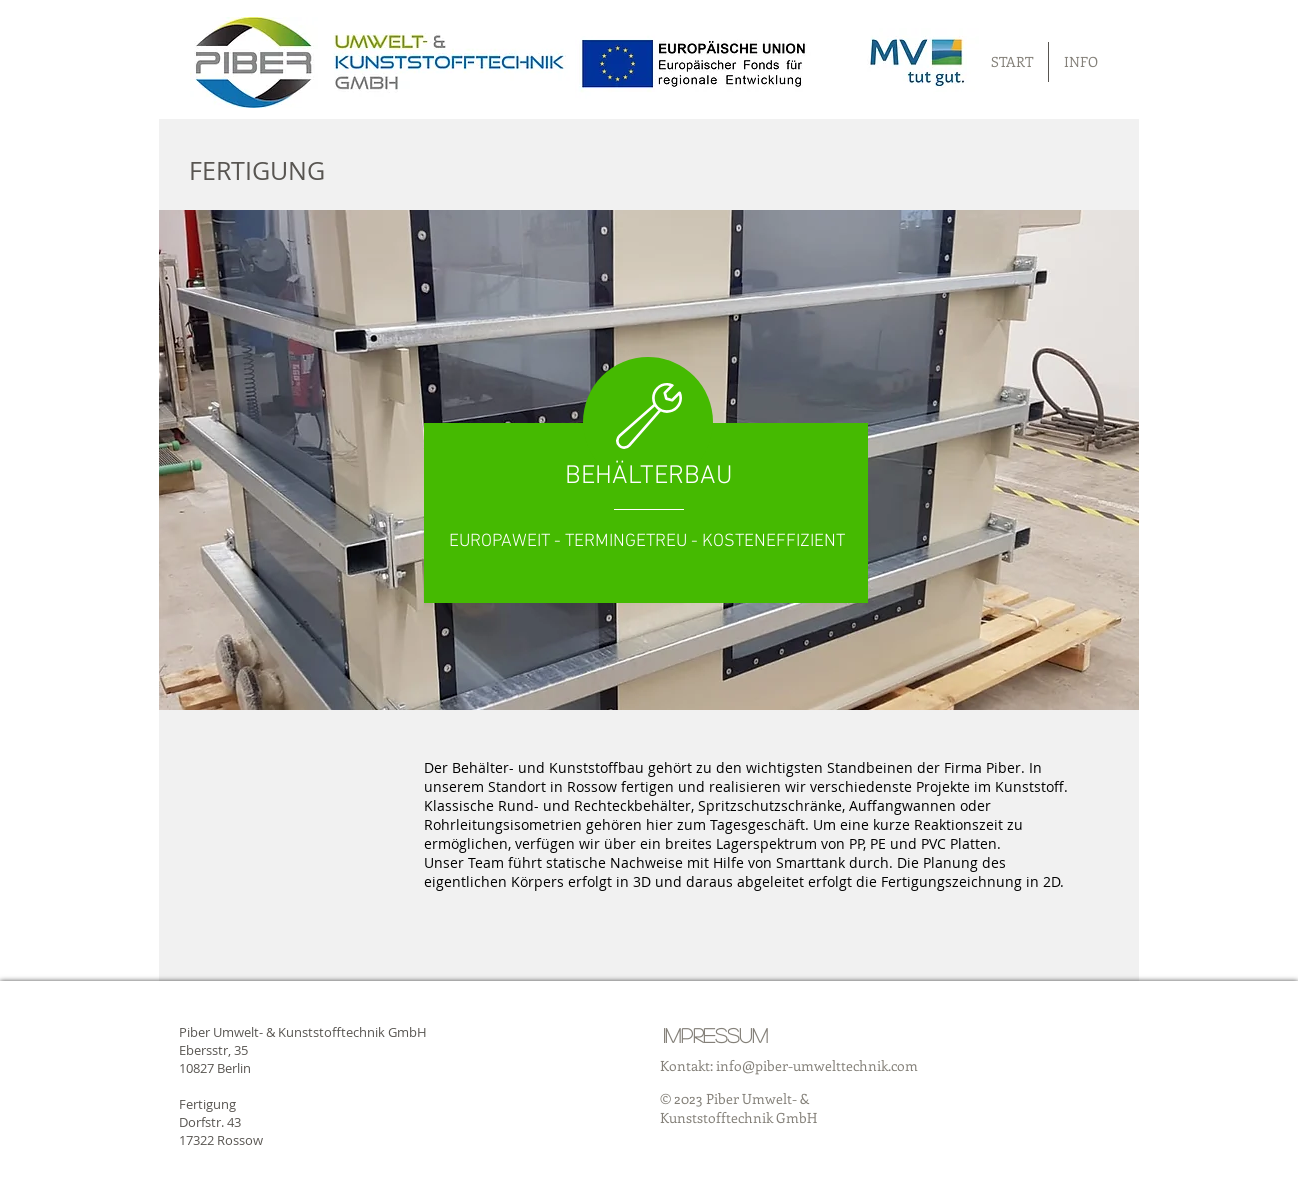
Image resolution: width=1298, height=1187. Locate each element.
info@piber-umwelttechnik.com (817, 1065)
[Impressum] (715, 1034)
